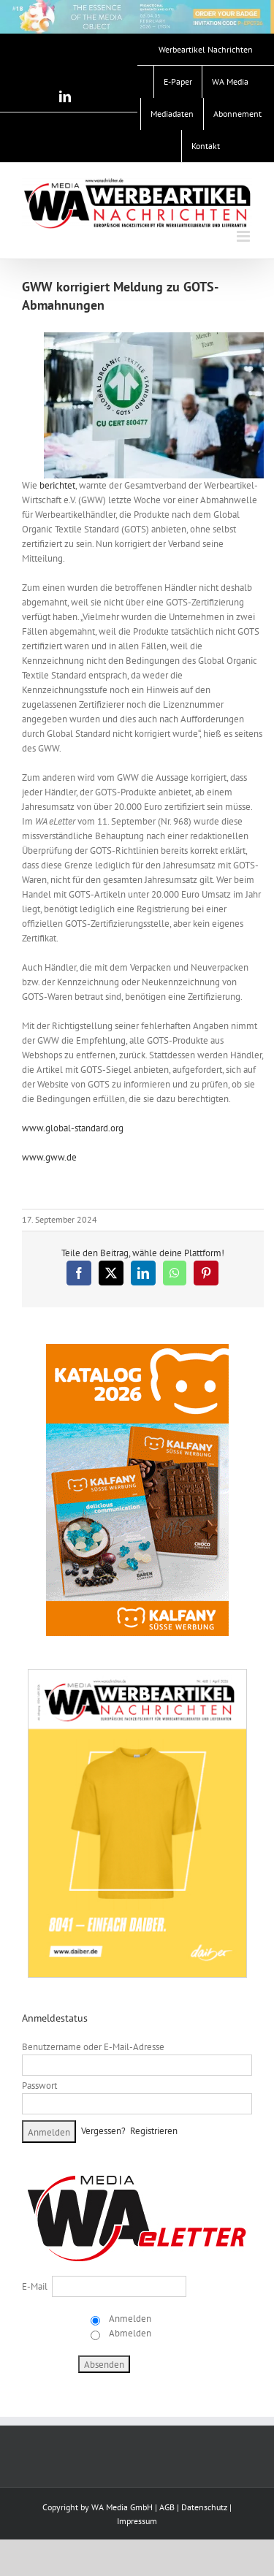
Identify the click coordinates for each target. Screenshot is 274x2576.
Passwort (39, 2085)
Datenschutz (204, 2507)
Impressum (137, 2520)
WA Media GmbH (122, 2507)
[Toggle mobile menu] (244, 236)
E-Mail (34, 2286)
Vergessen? (103, 2131)
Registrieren (154, 2131)
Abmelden (129, 2333)
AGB (167, 2507)
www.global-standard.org (72, 1128)
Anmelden (129, 2318)
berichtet (57, 485)
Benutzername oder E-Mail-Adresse (93, 2047)
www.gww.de (49, 1157)
